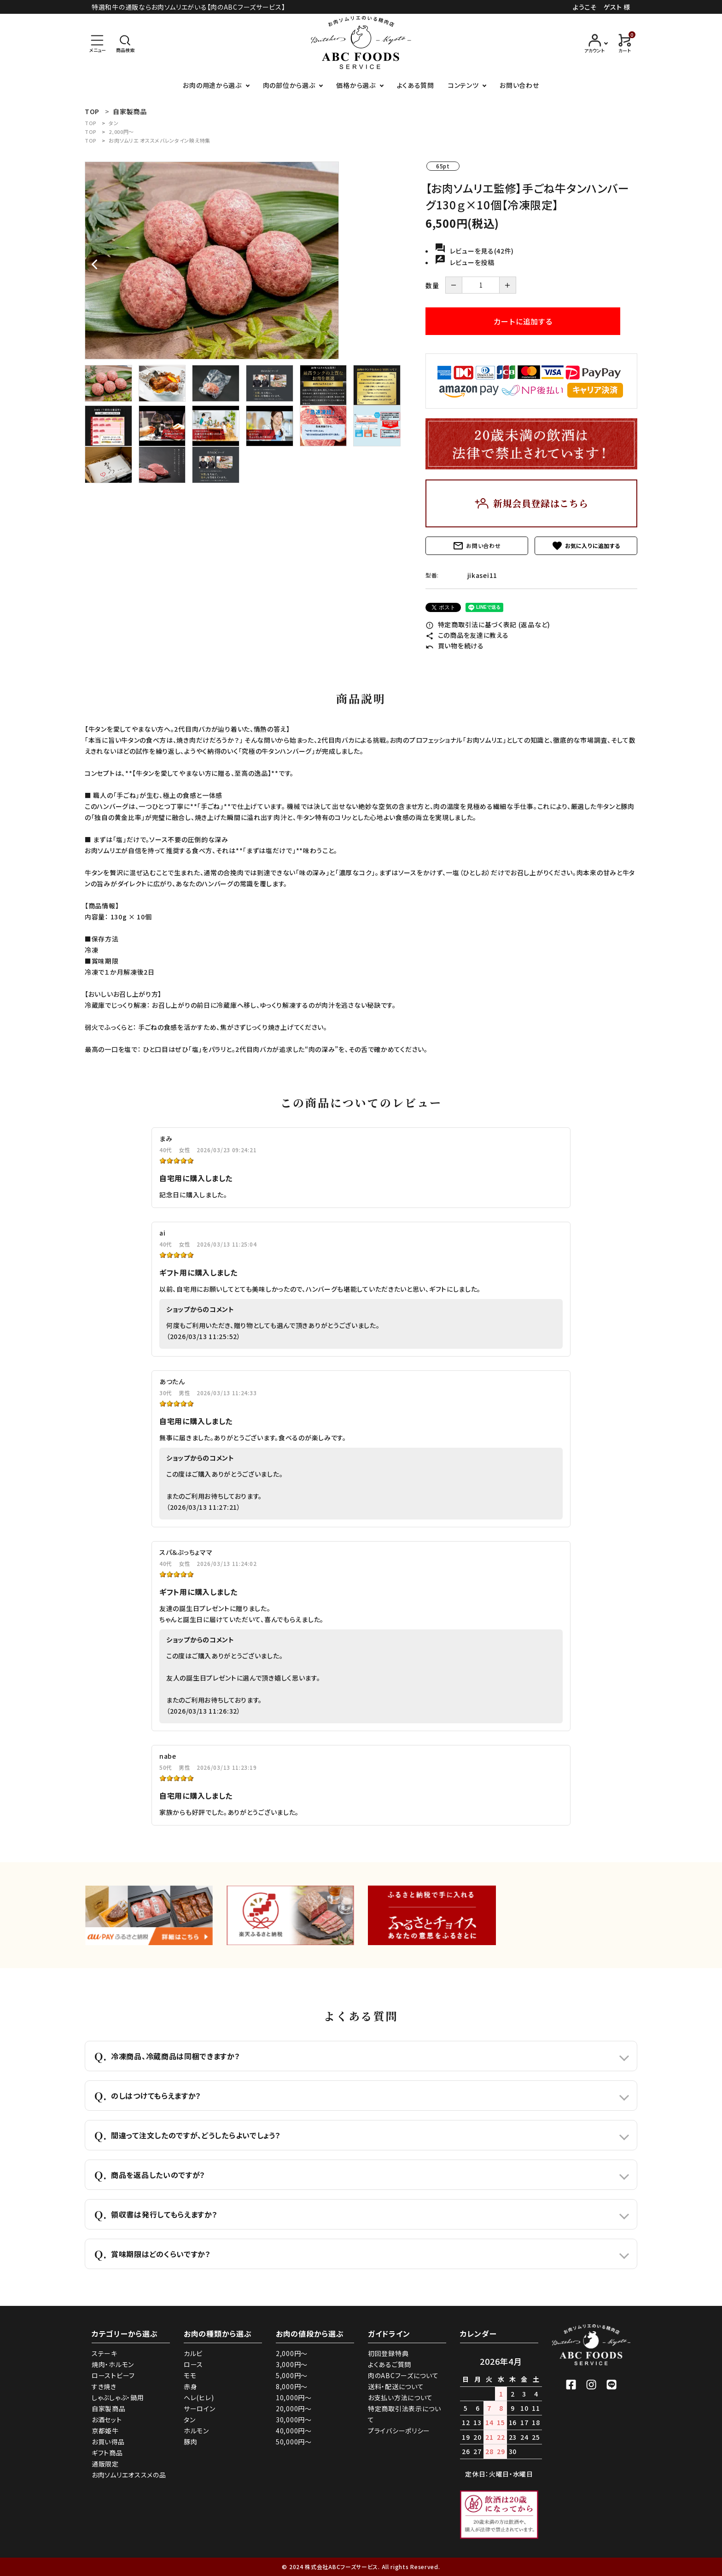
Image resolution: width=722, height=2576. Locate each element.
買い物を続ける (454, 645)
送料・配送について (396, 2386)
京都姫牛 (105, 2430)
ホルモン (196, 2430)
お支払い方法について (400, 2397)
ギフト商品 (107, 2452)
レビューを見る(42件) (474, 250)
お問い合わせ (519, 85)
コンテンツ (463, 85)
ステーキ (104, 2353)
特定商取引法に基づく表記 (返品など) (487, 624)
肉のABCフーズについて (403, 2375)
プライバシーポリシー (399, 2430)
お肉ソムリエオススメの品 (129, 2474)
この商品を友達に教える (466, 635)
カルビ (193, 2353)
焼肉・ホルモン (113, 2364)
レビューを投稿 (465, 262)
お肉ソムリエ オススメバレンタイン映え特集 (159, 140)
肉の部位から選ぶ (289, 85)
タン (113, 123)
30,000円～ (294, 2419)
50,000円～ (294, 2441)
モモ (190, 2375)
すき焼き (104, 2386)
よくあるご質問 (389, 2364)
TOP (91, 123)
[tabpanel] (246, 260)
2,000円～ (121, 131)
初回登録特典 (388, 2353)
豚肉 (190, 2441)
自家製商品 (109, 2408)
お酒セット (107, 2419)
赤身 (190, 2386)
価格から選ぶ (355, 85)
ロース (193, 2364)
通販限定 (105, 2463)
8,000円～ (292, 2386)
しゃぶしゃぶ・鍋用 (118, 2397)
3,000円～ (292, 2364)
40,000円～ (294, 2430)
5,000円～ (292, 2375)
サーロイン (199, 2408)
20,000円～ (294, 2408)
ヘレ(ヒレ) (199, 2397)
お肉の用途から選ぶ (212, 85)
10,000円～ (294, 2397)
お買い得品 (108, 2441)
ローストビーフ (113, 2375)
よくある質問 (415, 85)
